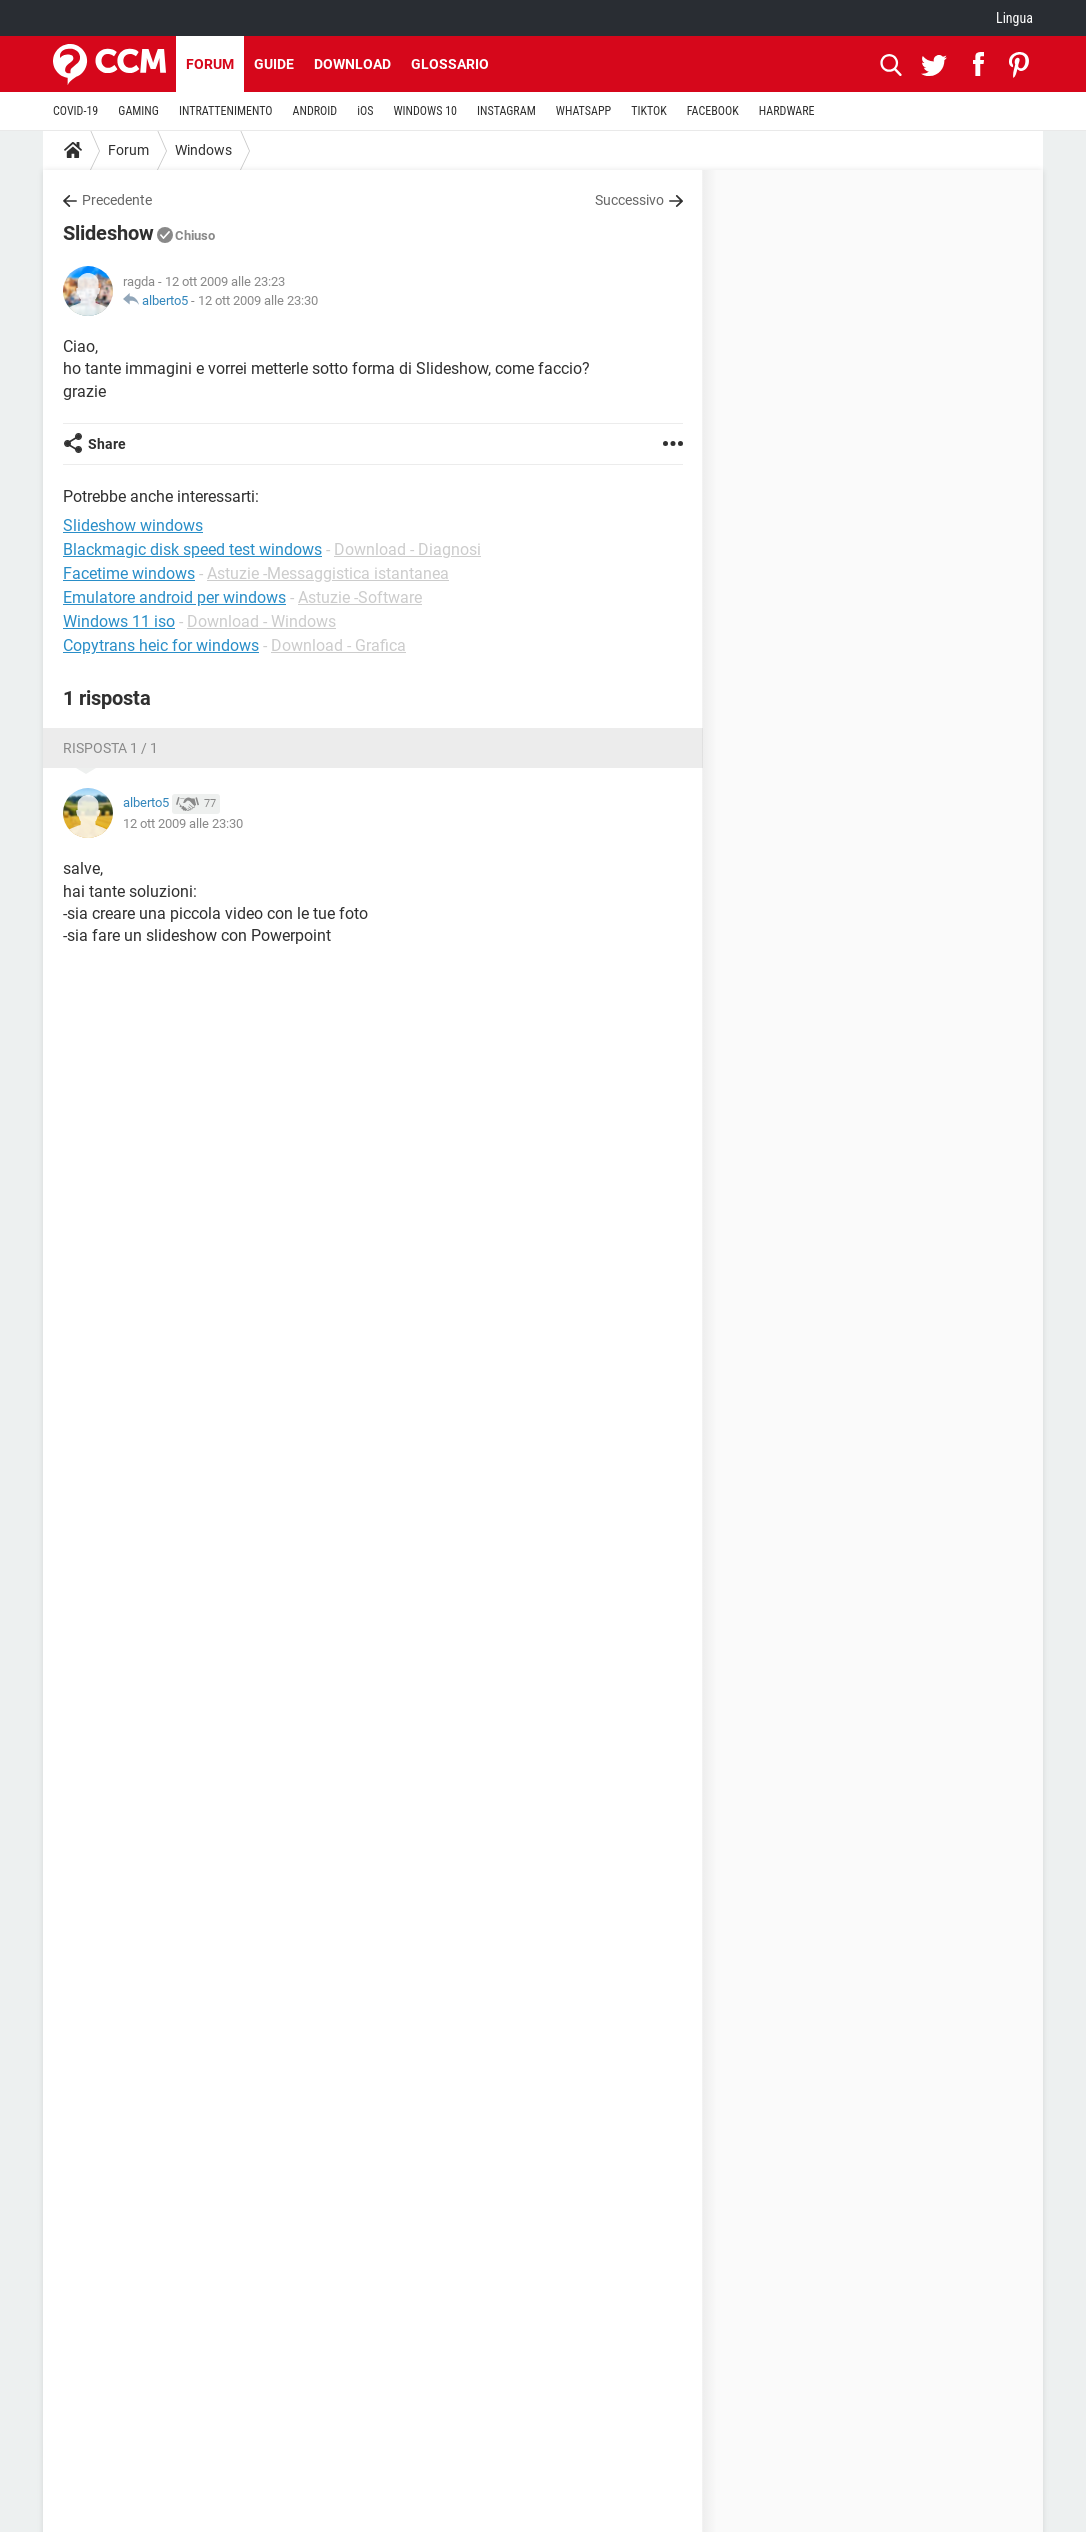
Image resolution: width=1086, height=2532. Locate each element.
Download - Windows (261, 621)
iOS (365, 111)
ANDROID (315, 111)
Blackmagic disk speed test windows (192, 549)
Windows (203, 150)
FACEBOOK (713, 111)
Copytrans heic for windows (161, 645)
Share (107, 444)
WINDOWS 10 (425, 111)
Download (352, 64)
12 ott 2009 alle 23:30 (258, 300)
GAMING (138, 111)
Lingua (1014, 18)
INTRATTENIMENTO (226, 111)
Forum (210, 64)
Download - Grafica (338, 645)
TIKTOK (649, 111)
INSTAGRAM (506, 111)
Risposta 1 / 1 (110, 748)
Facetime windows (129, 573)
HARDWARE (787, 111)
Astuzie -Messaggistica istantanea (328, 573)
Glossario (450, 64)
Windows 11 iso (119, 621)
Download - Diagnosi (407, 549)
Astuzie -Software (360, 597)
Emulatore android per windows (174, 597)
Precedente (117, 200)
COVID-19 (75, 111)
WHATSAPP (583, 111)
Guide (274, 64)
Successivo (629, 200)
